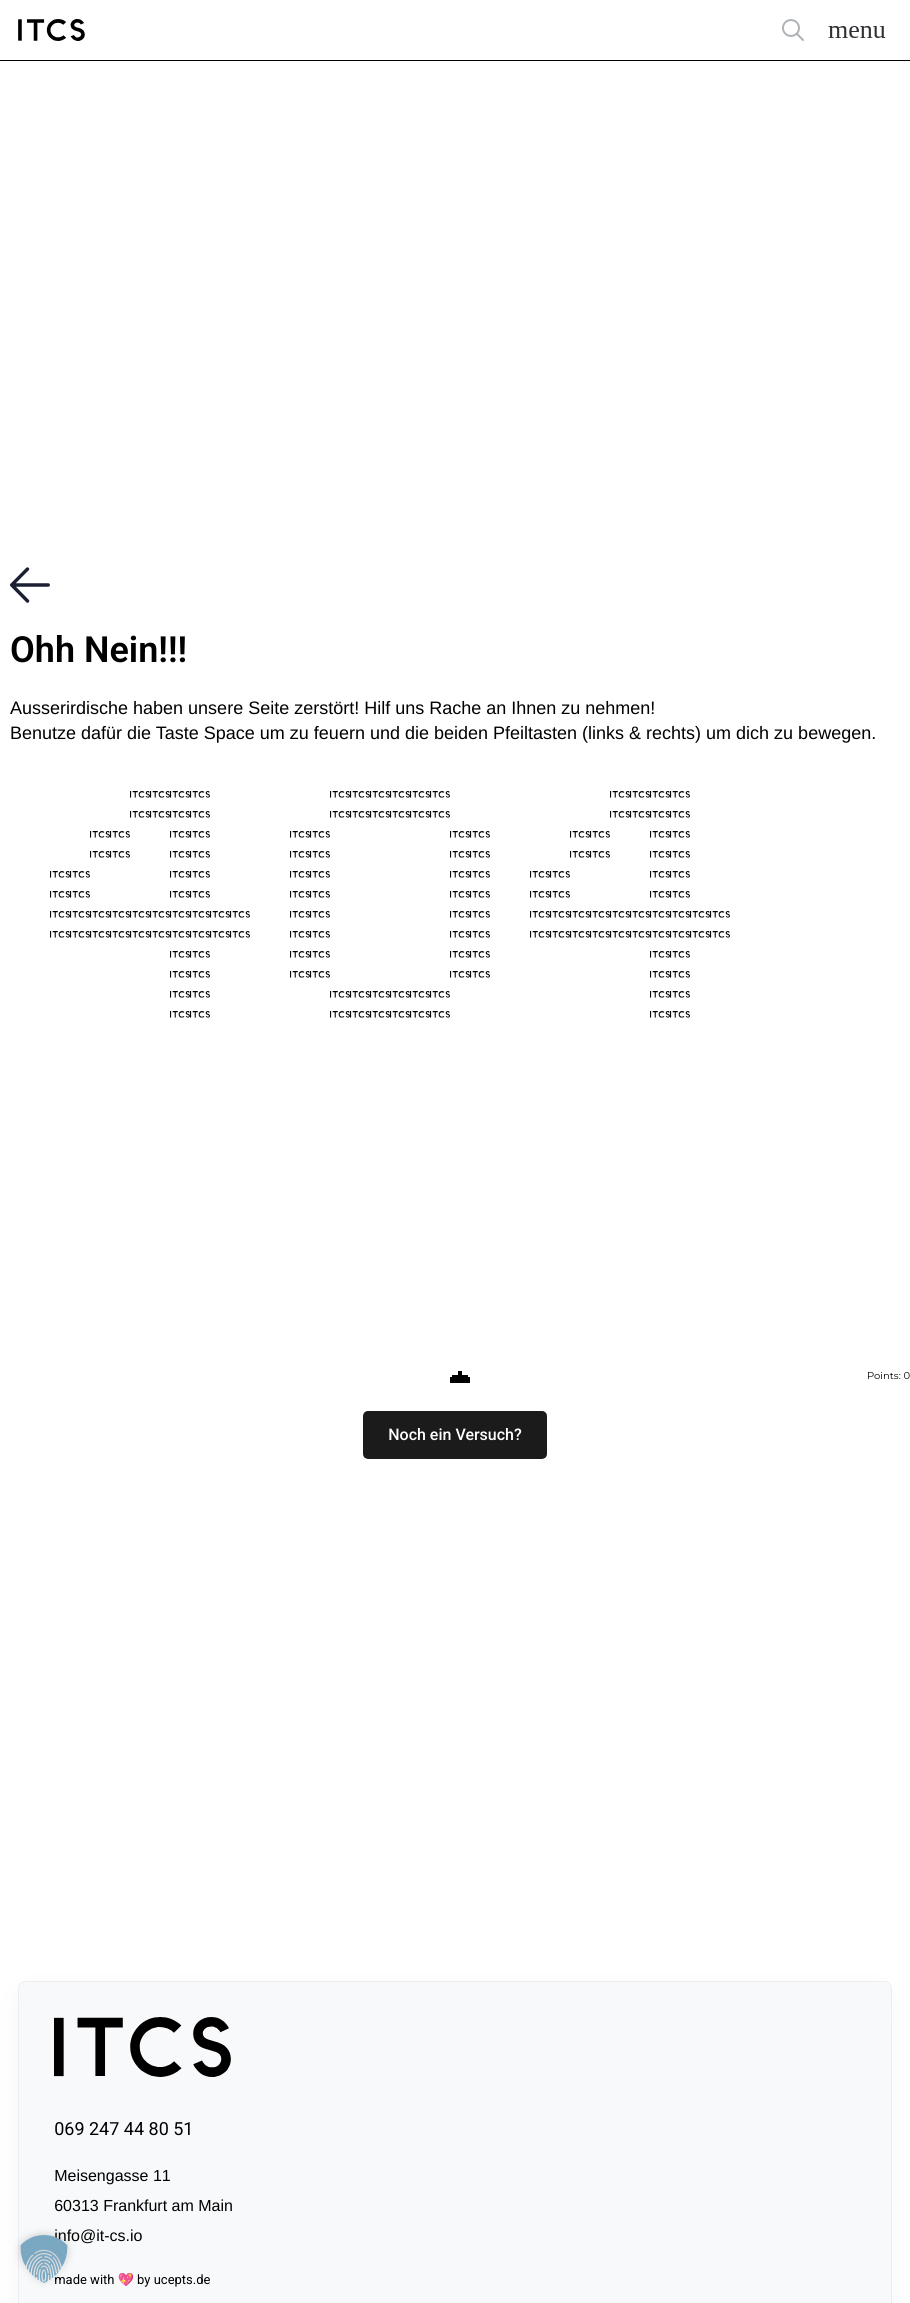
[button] (455, 1435)
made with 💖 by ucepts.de (132, 2280)
